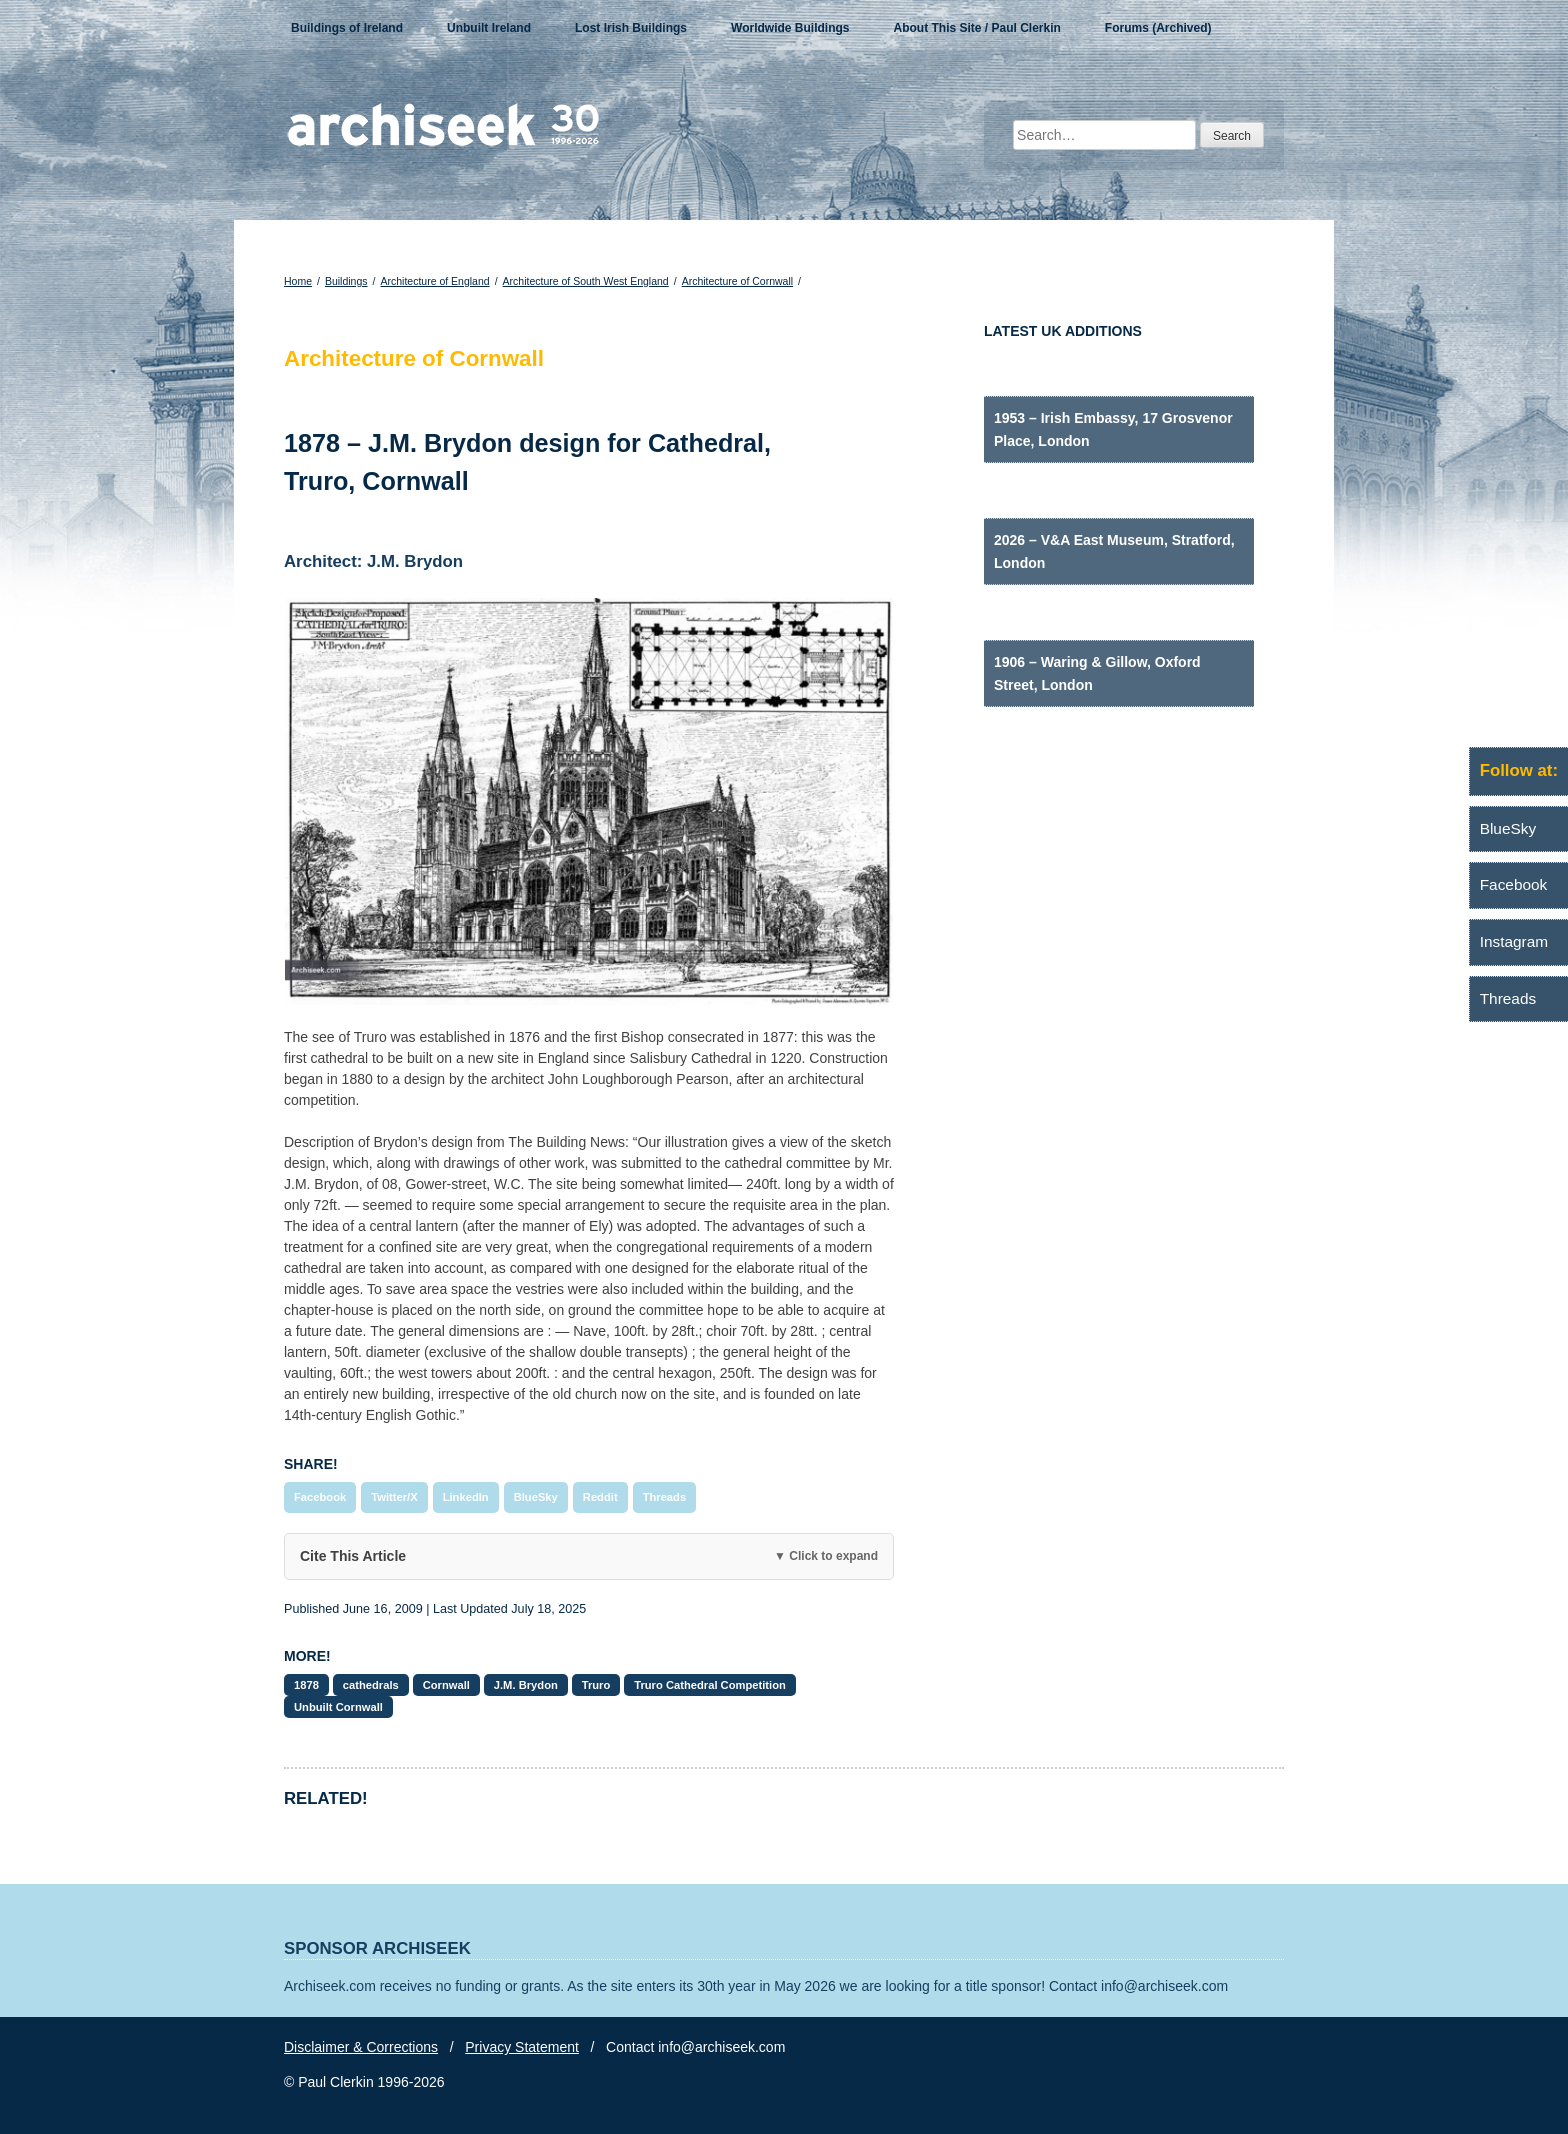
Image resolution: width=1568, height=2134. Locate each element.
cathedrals (371, 1685)
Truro (596, 1685)
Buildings (346, 281)
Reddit (600, 1497)
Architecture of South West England (586, 281)
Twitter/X (394, 1497)
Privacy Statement (522, 2047)
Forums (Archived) (1158, 28)
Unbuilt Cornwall (338, 1707)
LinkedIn (466, 1497)
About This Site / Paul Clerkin (976, 28)
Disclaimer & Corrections (361, 2047)
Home (298, 281)
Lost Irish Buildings (631, 28)
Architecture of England (434, 281)
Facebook (320, 1497)
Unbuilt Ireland (489, 28)
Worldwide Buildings (790, 28)
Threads (665, 1497)
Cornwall (446, 1685)
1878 (306, 1685)
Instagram (1514, 941)
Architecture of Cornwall (737, 281)
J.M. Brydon (526, 1685)
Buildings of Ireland (347, 28)
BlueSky (536, 1497)
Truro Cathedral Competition (710, 1685)
